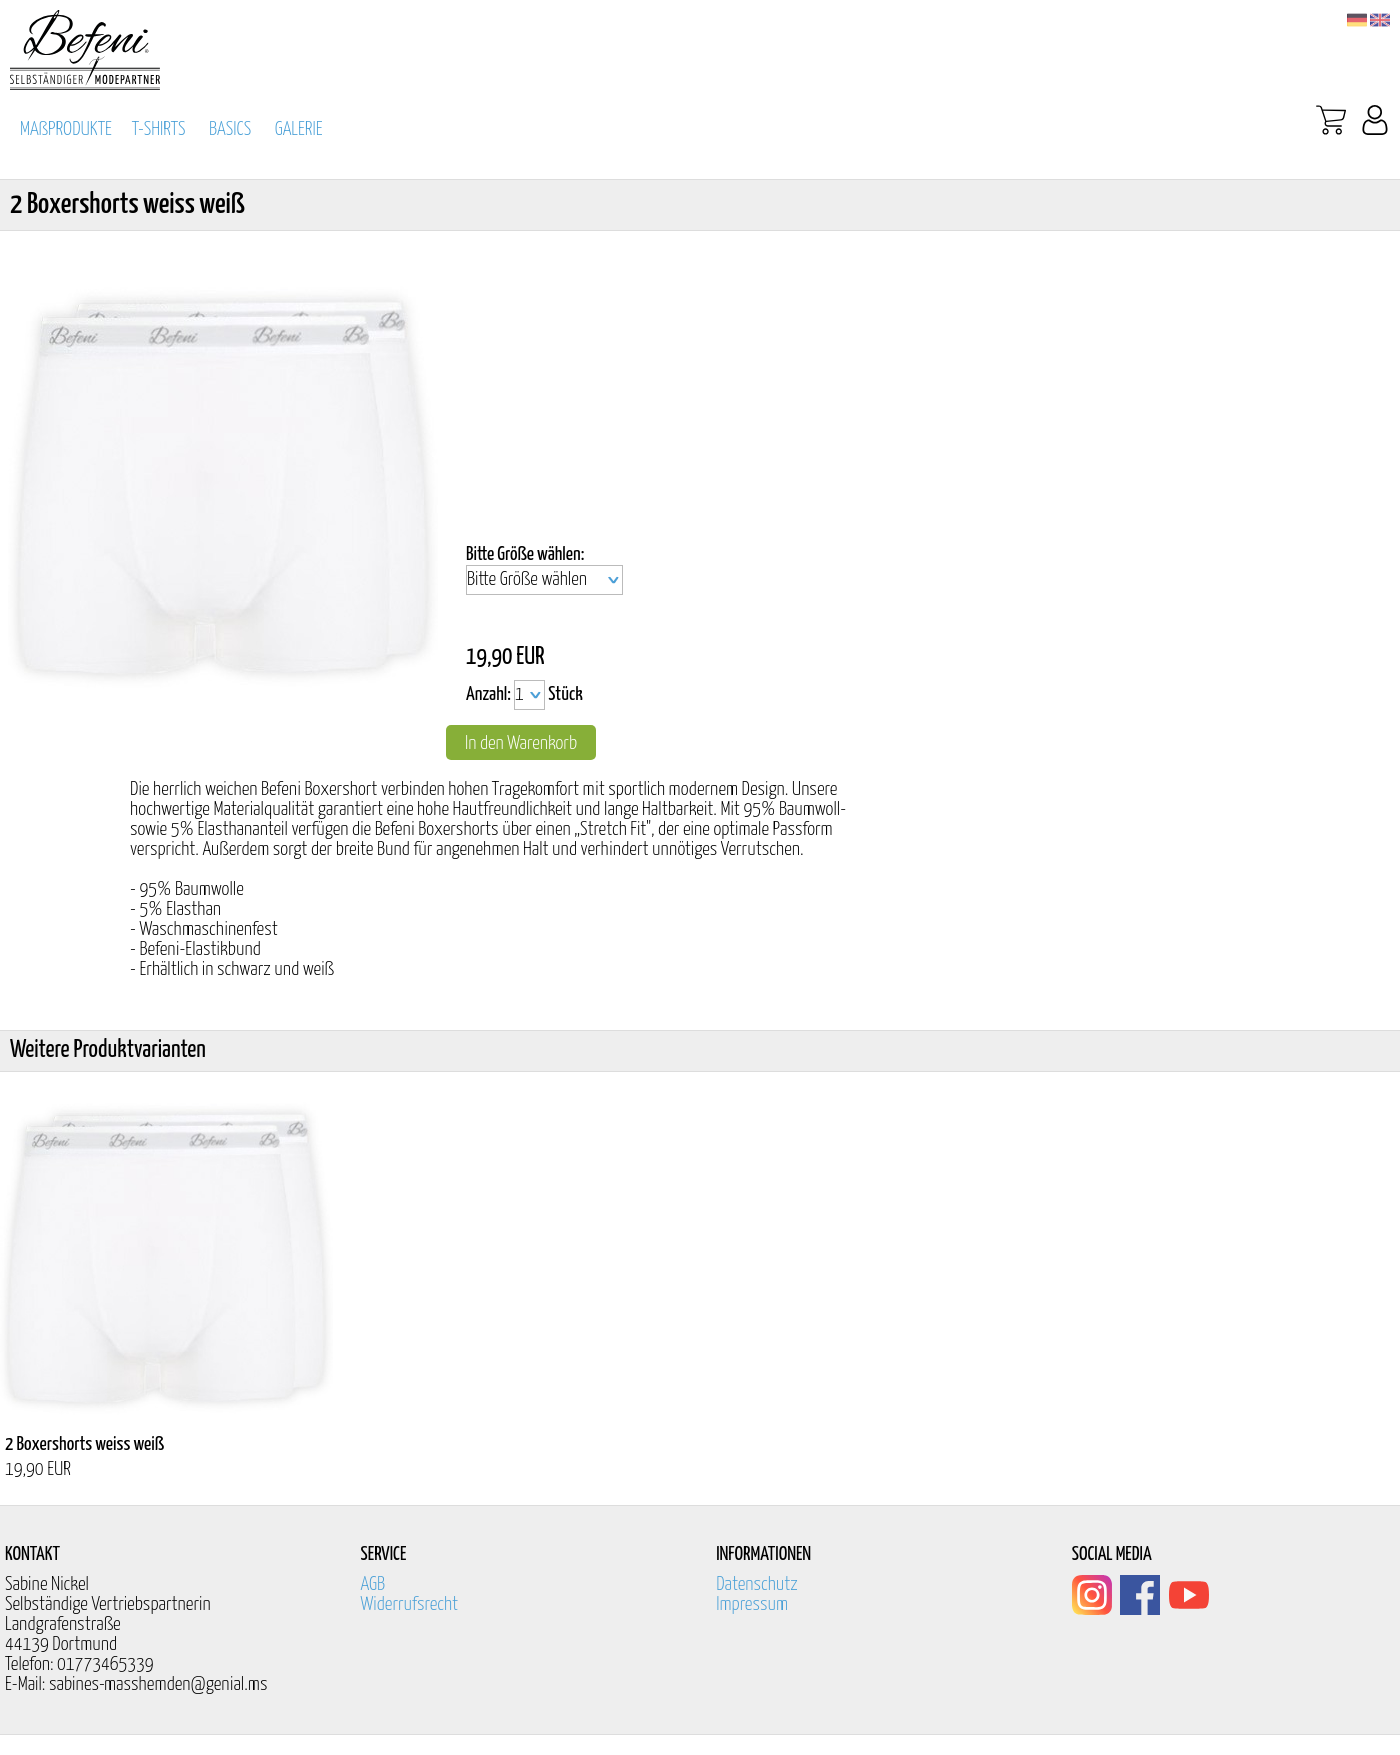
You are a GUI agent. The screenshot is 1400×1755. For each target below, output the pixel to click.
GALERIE (299, 129)
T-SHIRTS (159, 129)
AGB (373, 1584)
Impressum (752, 1604)
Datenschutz (757, 1584)
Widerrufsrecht (410, 1604)
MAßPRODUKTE (66, 129)
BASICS (230, 129)
